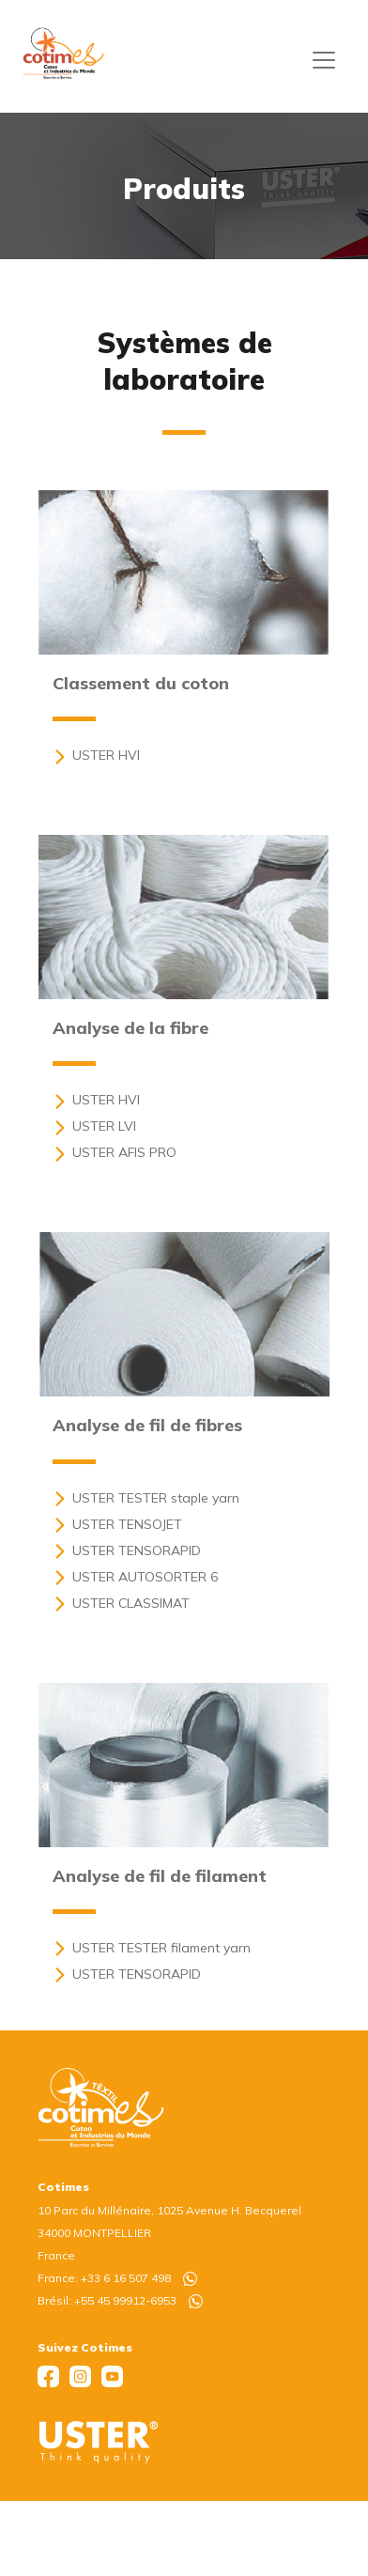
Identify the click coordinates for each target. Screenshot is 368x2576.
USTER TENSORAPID (127, 1550)
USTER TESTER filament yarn (152, 1947)
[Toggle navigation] (324, 60)
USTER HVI (96, 755)
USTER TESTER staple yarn (146, 1497)
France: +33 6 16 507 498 (117, 2278)
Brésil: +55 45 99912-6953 (120, 2300)
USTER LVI (94, 1126)
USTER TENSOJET (117, 1524)
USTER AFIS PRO (114, 1152)
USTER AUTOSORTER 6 (135, 1576)
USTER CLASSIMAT (121, 1603)
